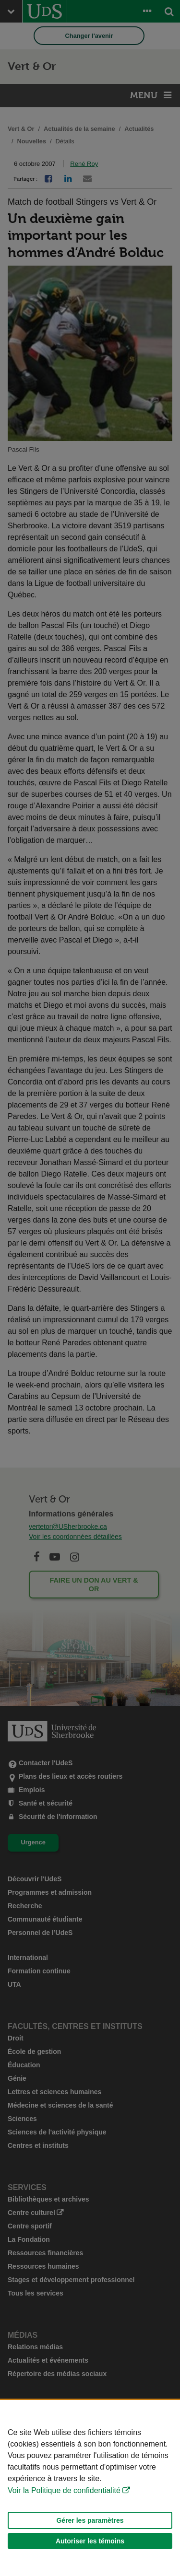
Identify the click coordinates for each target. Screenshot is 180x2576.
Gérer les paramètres (89, 2520)
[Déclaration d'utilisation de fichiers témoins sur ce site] (90, 2488)
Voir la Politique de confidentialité (64, 2490)
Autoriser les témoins (90, 2541)
